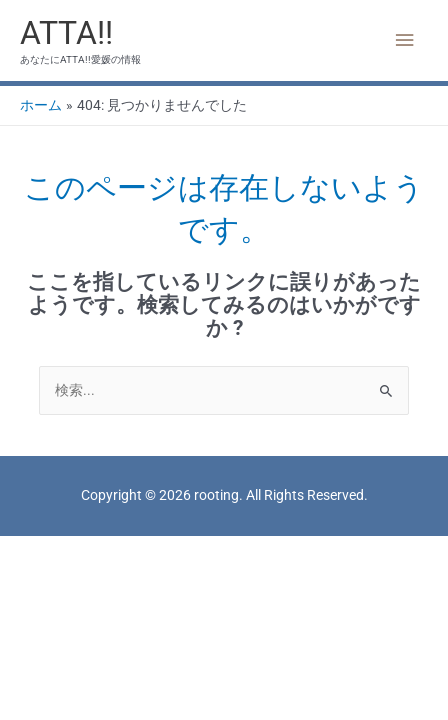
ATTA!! (66, 33)
